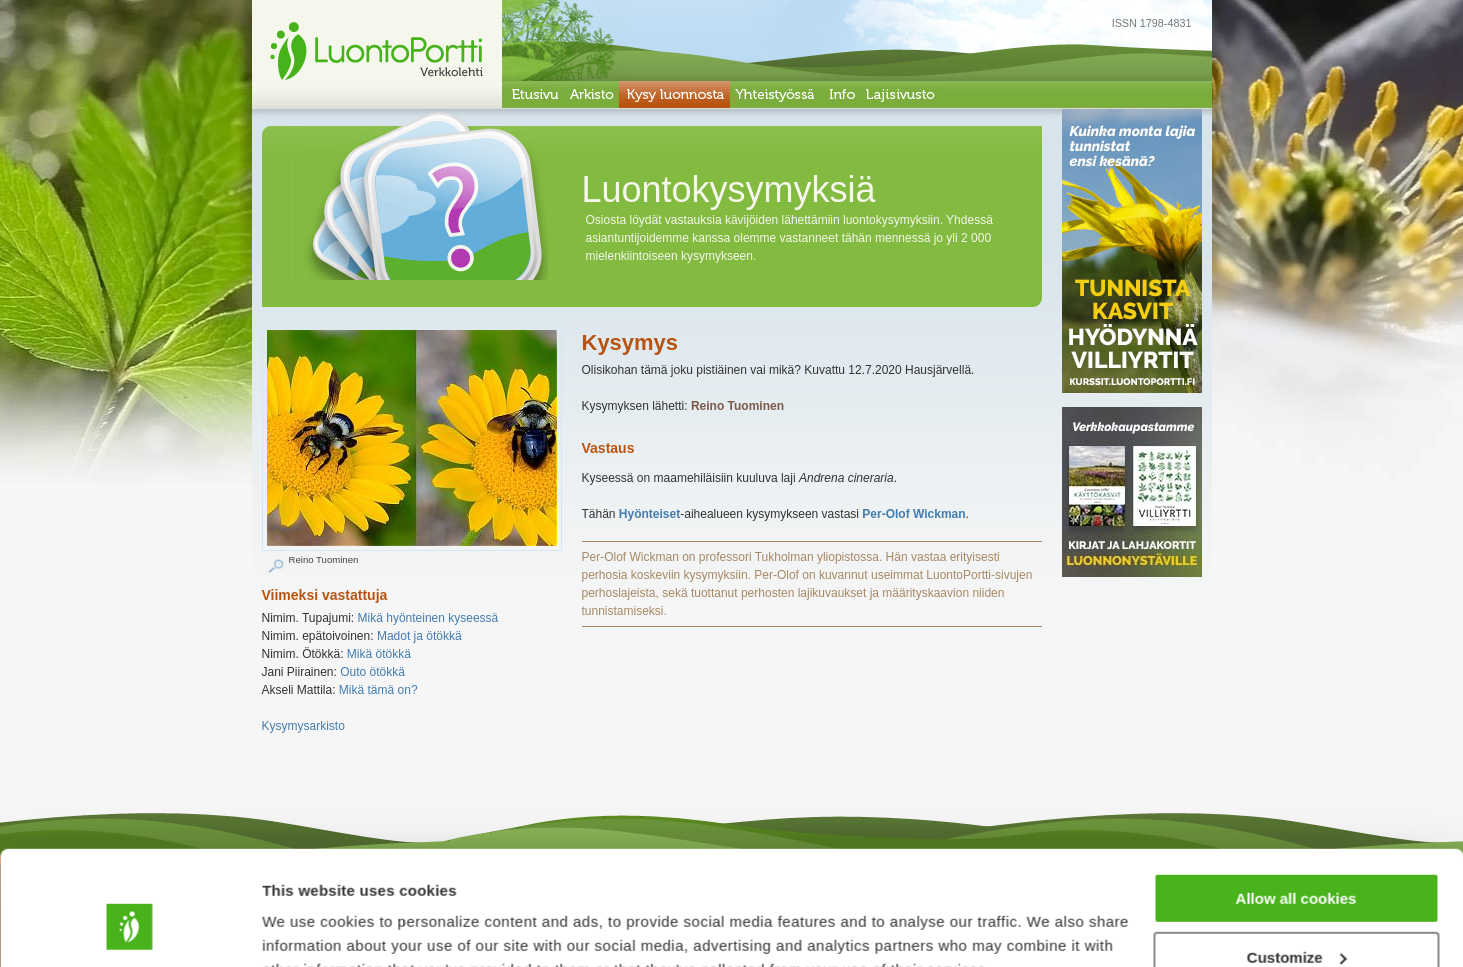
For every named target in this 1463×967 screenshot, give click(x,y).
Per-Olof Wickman (913, 514)
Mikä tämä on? (378, 690)
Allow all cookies (1296, 800)
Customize (1297, 859)
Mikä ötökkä (379, 654)
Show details (308, 926)
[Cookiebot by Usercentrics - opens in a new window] (129, 928)
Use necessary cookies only (1296, 917)
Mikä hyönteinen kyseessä (428, 618)
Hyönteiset (649, 514)
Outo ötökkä (372, 672)
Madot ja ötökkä (419, 636)
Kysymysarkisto (303, 726)
